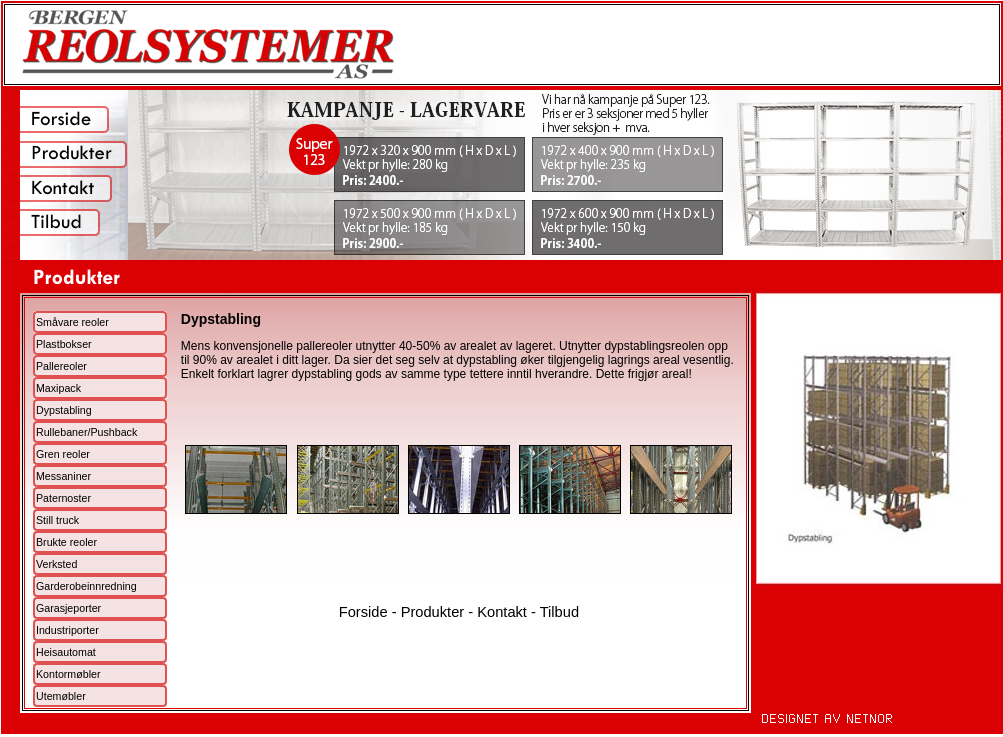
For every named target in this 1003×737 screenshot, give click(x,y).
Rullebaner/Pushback (86, 432)
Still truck (57, 520)
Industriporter (67, 630)
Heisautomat (66, 652)
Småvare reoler (72, 322)
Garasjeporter (68, 608)
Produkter (433, 612)
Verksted (56, 564)
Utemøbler (61, 696)
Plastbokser (64, 344)
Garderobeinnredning (86, 586)
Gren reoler (63, 454)
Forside (363, 612)
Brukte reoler (66, 542)
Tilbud (559, 612)
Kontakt (502, 612)
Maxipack (58, 388)
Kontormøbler (68, 674)
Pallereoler (61, 366)
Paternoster (63, 498)
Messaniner (63, 476)
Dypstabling (64, 410)
